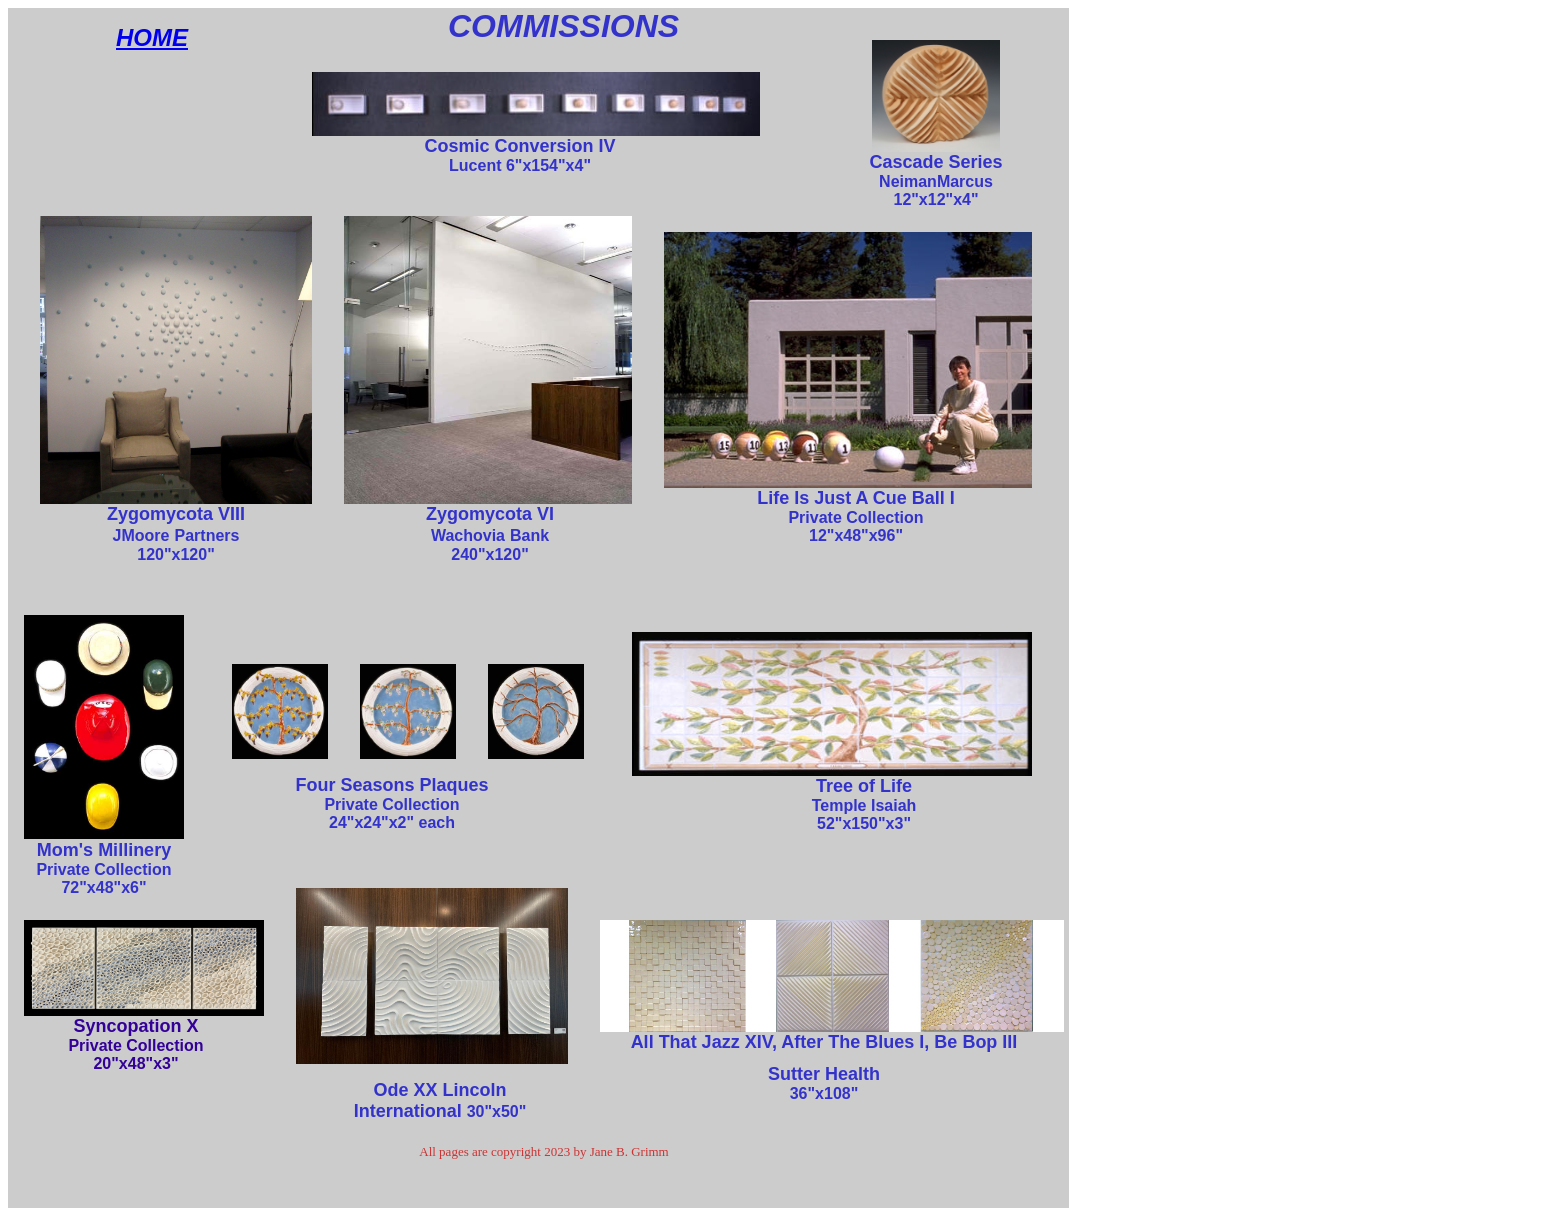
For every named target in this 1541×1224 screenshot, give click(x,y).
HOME (152, 37)
